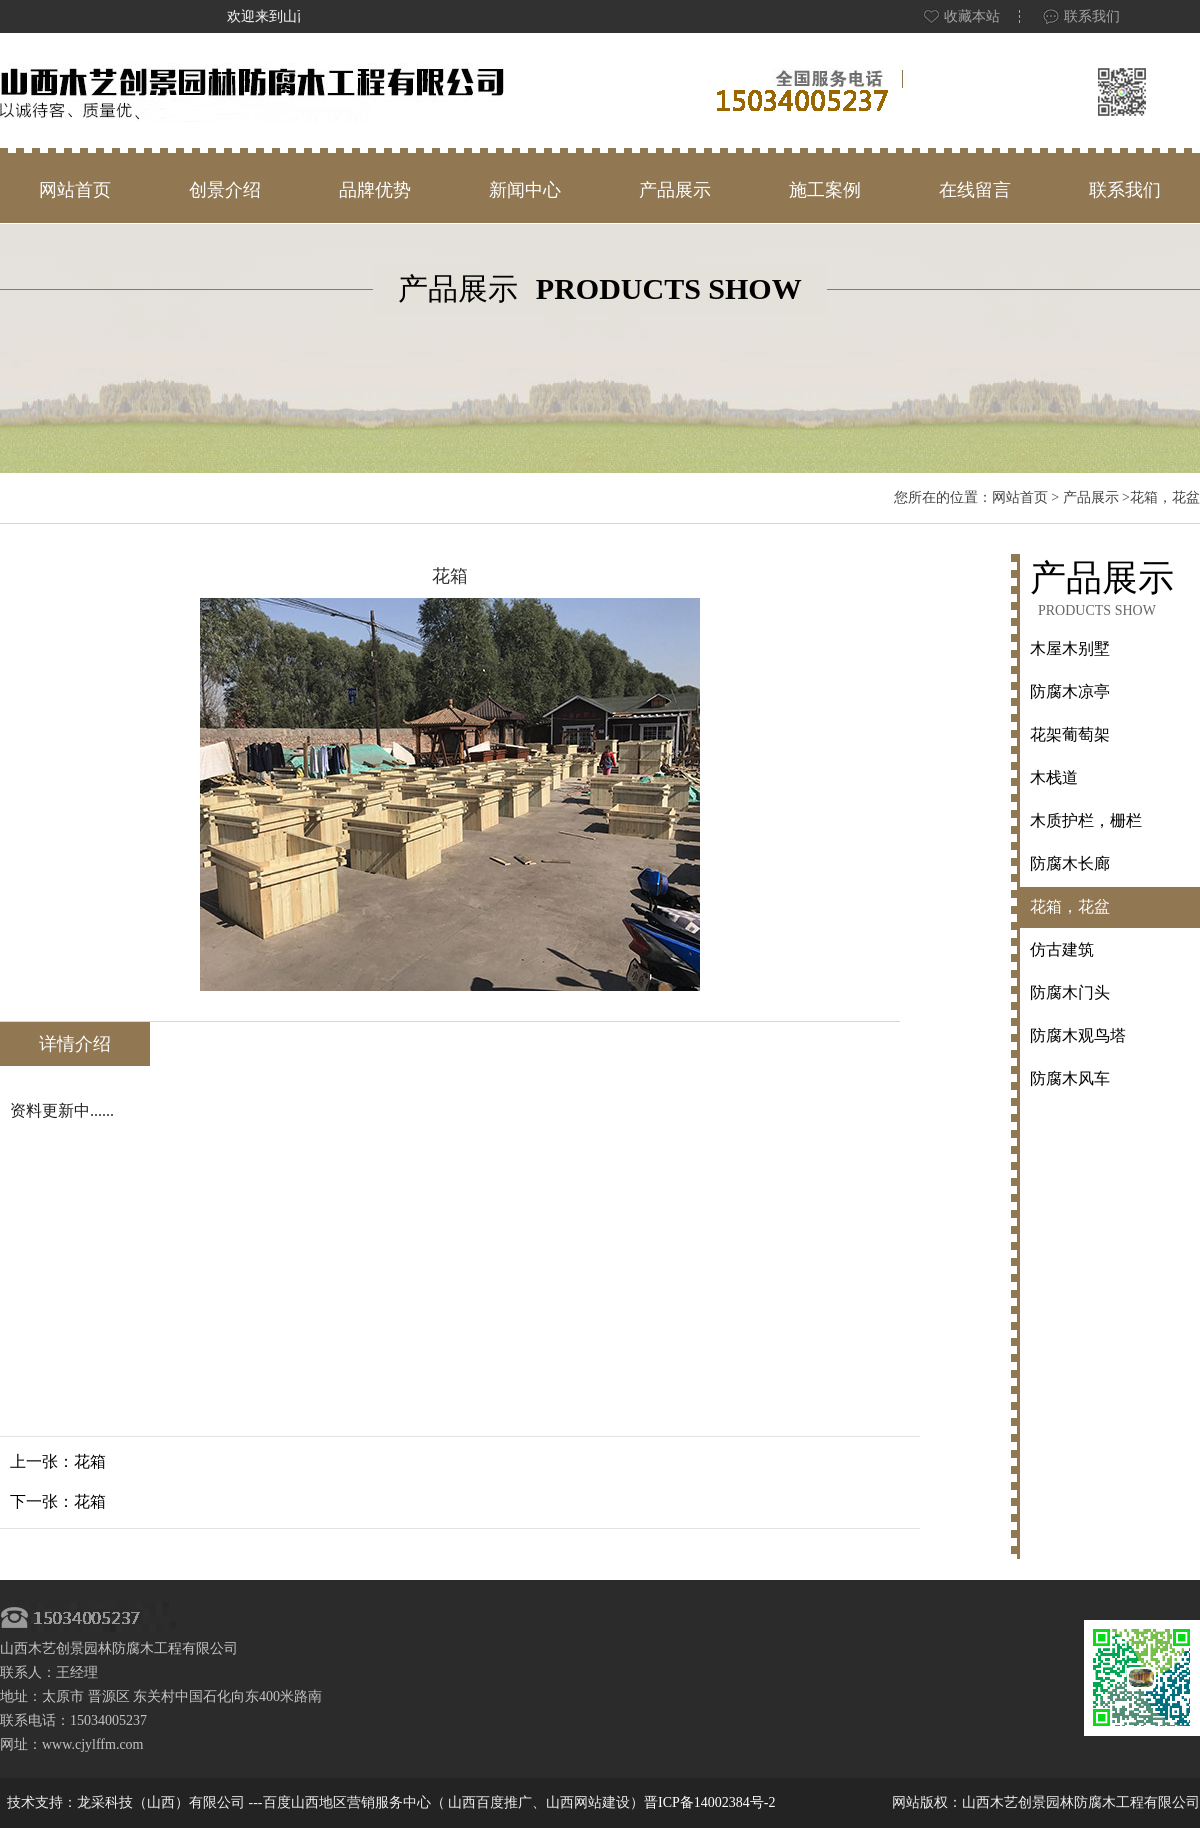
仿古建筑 (1062, 949)
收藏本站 (960, 16)
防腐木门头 (1070, 992)
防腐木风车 (1070, 1078)
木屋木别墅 (1070, 648)
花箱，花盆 (1070, 906)
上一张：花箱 (58, 1461)
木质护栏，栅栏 (1086, 820)
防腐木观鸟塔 (1078, 1035)
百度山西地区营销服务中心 (347, 1802)
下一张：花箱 (58, 1501)
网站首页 (1020, 497)
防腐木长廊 (1070, 863)
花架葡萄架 (1070, 734)
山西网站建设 (588, 1802)
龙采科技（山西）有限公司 (163, 1802)
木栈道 (1054, 777)
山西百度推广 (490, 1802)
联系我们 (1080, 16)
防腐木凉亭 (1070, 691)
